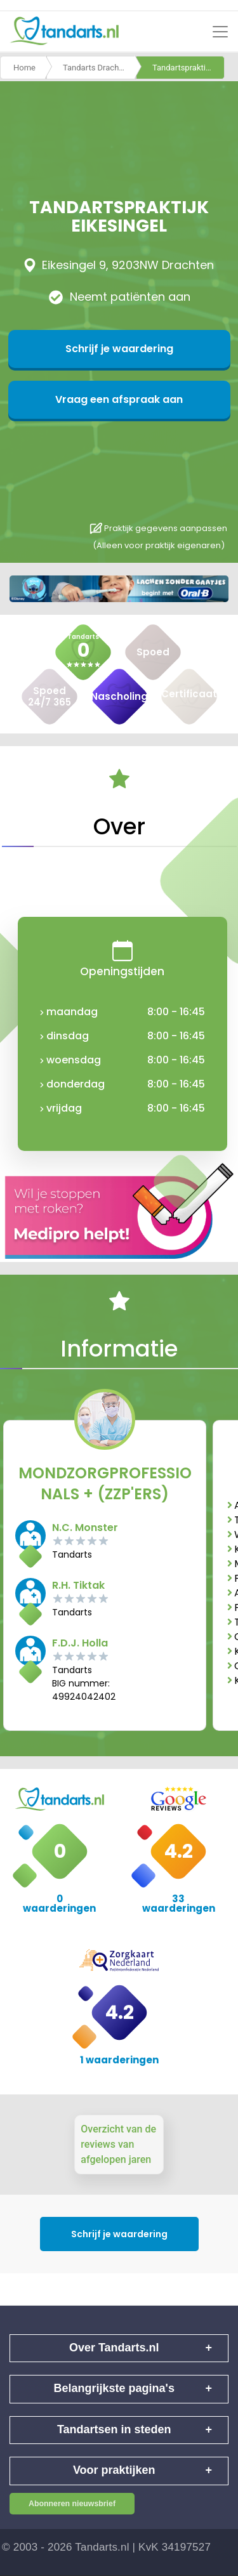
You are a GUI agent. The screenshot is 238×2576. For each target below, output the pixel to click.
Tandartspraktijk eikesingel (188, 67)
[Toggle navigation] (220, 31)
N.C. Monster (85, 1527)
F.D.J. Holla (80, 1643)
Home (24, 67)
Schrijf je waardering (119, 348)
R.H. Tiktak (78, 1585)
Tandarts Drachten (97, 67)
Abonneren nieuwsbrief (72, 2503)
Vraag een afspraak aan (119, 399)
